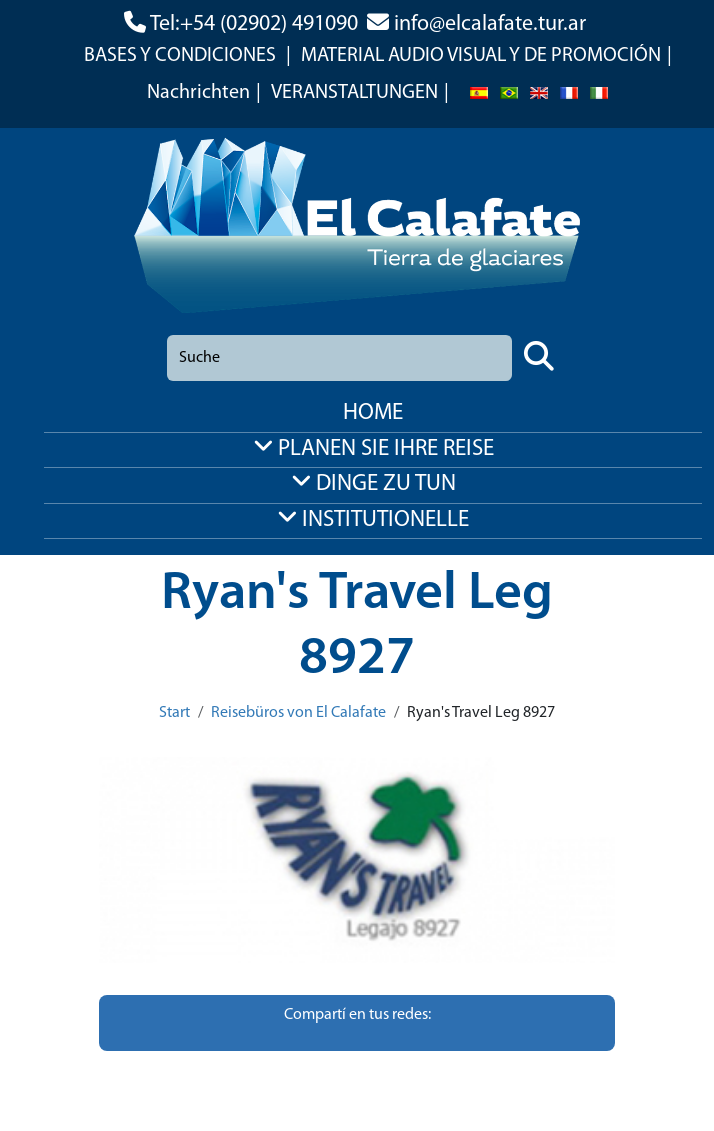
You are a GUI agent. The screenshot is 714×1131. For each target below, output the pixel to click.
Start (174, 713)
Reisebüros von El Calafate (298, 713)
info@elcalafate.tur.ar (490, 24)
